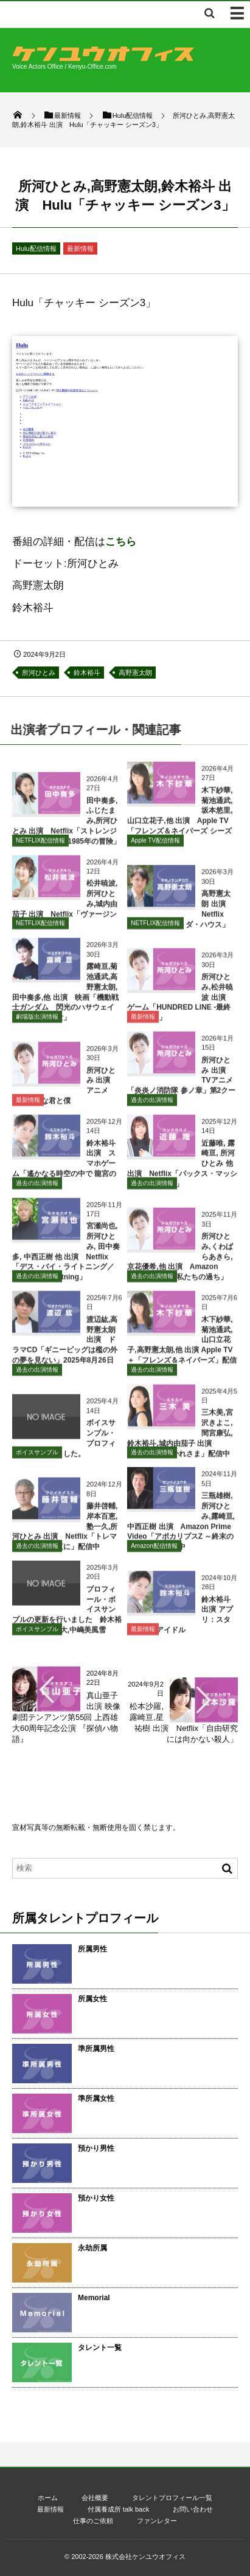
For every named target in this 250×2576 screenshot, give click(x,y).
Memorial (94, 2297)
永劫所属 (92, 2248)
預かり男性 (96, 2148)
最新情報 (80, 248)
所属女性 (92, 1999)
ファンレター (157, 2520)
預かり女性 (96, 2198)
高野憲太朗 (135, 672)
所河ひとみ (38, 672)
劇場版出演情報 (37, 1022)
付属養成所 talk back (118, 2509)
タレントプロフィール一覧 (172, 2497)
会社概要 (95, 2497)
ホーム (48, 2497)
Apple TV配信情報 (155, 845)
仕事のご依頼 (93, 2520)
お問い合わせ (193, 2509)
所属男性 (92, 1949)
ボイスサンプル (37, 1457)
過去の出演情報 (152, 1105)
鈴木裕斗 (87, 672)
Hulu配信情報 (36, 248)
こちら (120, 541)
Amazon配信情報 (154, 1551)
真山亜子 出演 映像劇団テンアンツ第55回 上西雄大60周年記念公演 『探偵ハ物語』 (66, 1717)
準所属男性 (96, 2048)
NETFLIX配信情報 (40, 845)
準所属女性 (96, 2098)
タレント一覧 (100, 2347)
